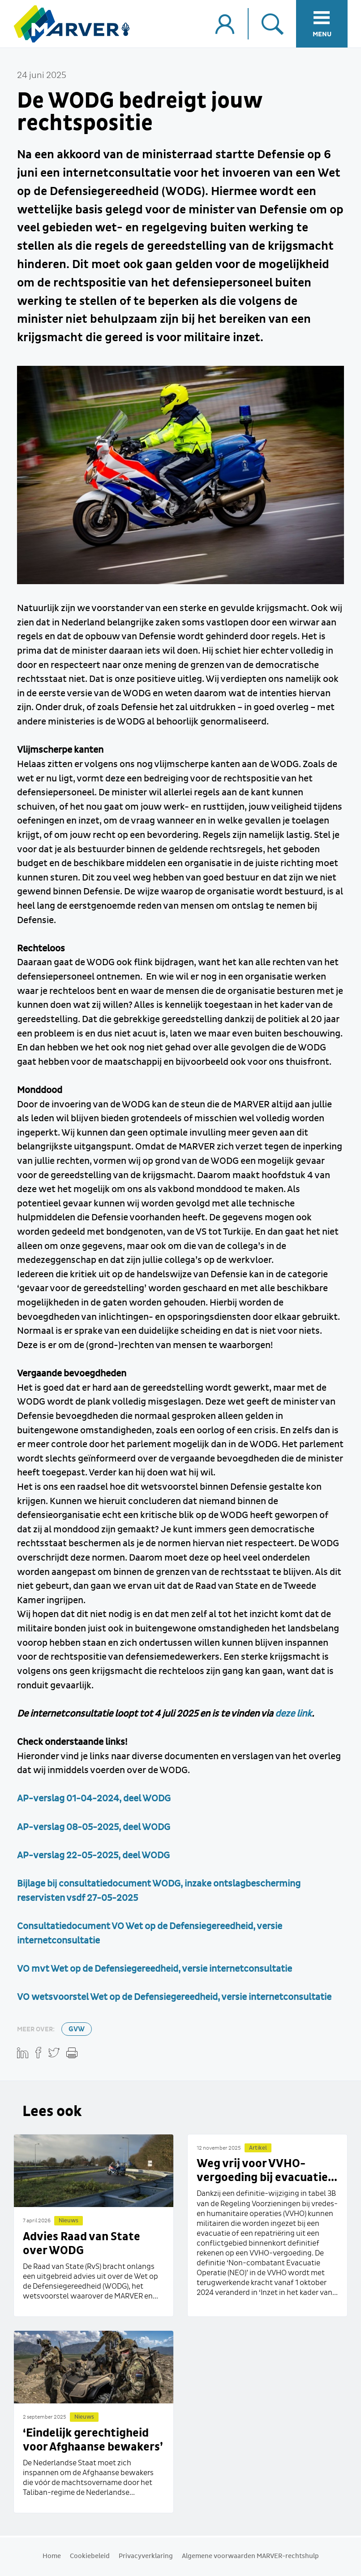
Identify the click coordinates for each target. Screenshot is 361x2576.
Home (52, 2556)
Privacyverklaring (146, 2556)
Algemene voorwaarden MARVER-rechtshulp (250, 2556)
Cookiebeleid (90, 2556)
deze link (293, 1714)
